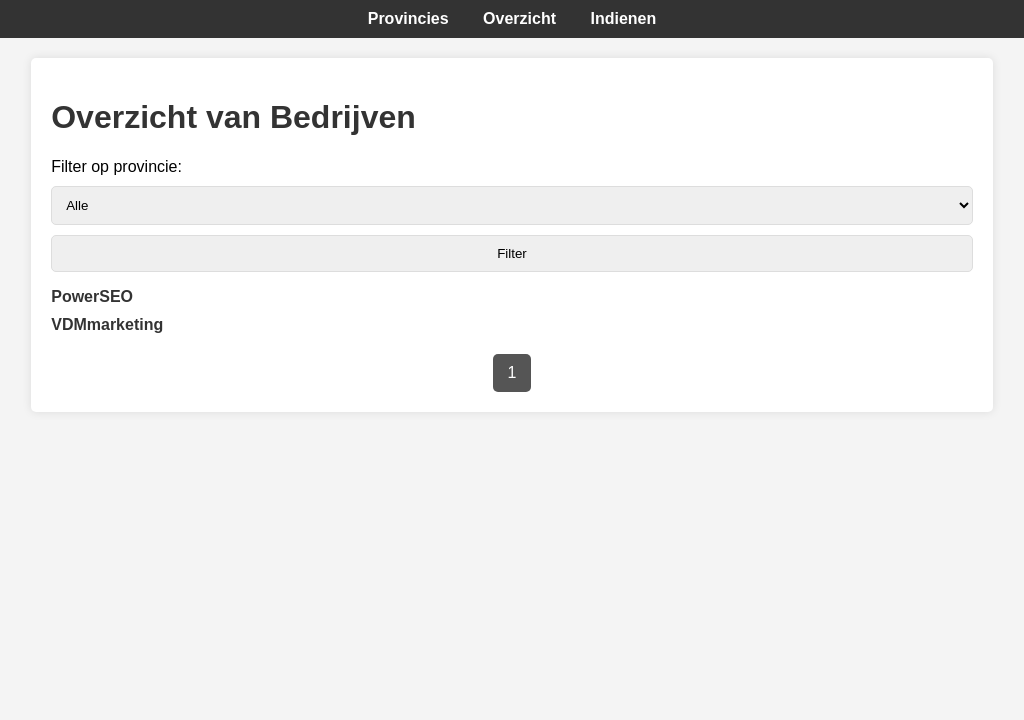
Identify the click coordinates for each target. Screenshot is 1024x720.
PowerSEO (92, 296)
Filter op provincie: (116, 166)
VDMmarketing (107, 324)
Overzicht (519, 18)
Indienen (623, 18)
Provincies (408, 18)
